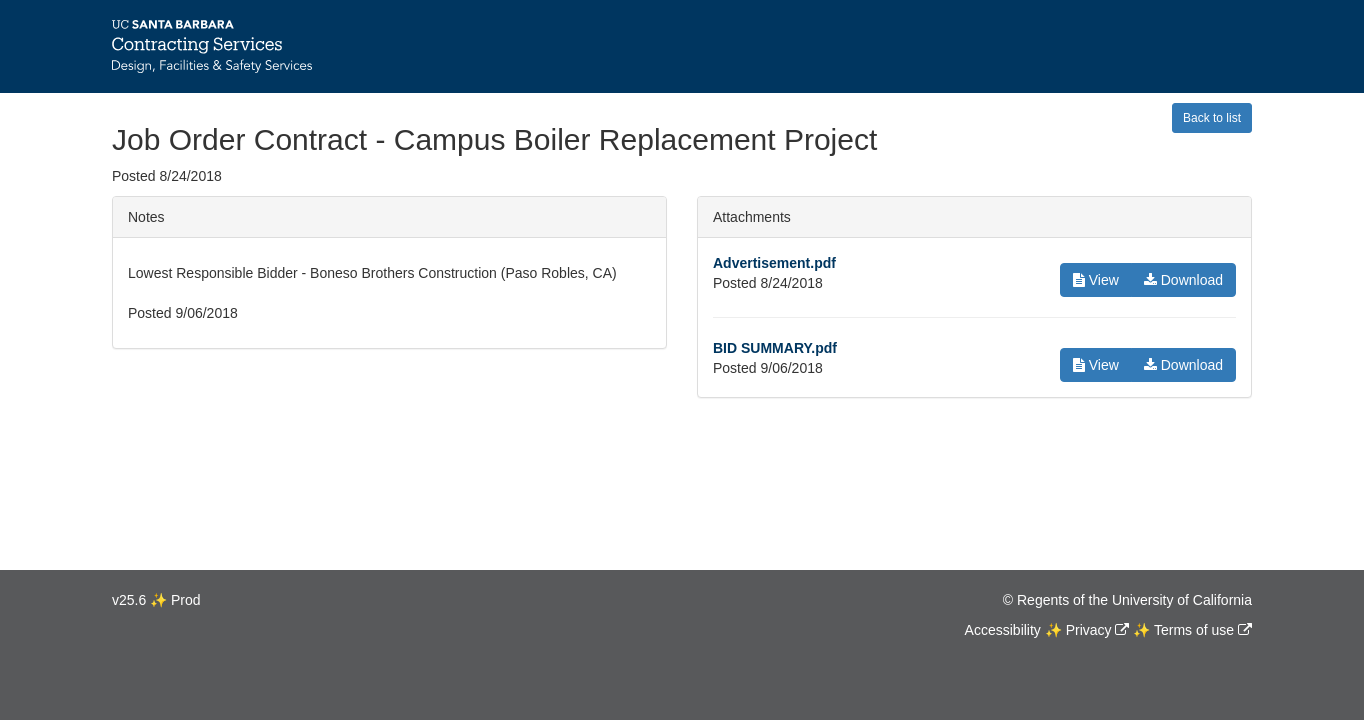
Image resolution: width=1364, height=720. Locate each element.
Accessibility (1003, 630)
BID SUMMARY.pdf (775, 348)
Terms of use (1194, 630)
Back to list (1212, 118)
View (1096, 280)
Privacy (1089, 630)
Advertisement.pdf (774, 263)
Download (1183, 280)
